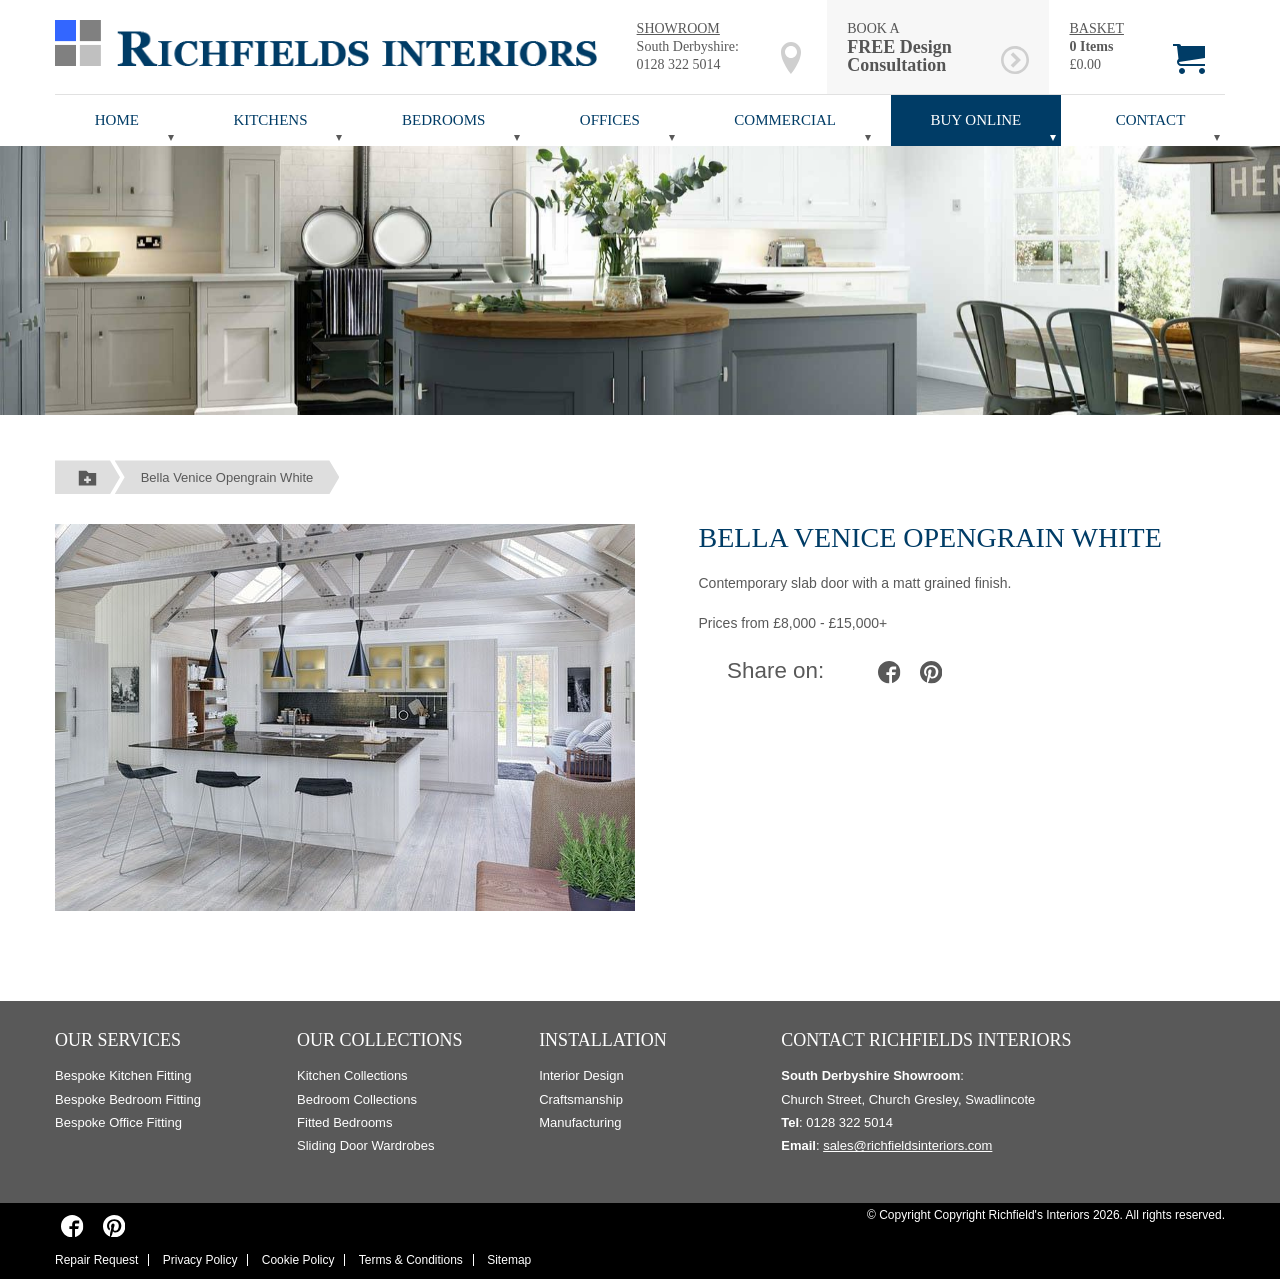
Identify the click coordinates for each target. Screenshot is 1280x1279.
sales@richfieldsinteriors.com (907, 1145)
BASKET (1096, 28)
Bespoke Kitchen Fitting (123, 1075)
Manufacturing (580, 1122)
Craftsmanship (581, 1099)
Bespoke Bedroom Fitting (128, 1099)
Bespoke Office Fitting (118, 1122)
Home (117, 120)
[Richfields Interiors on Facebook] (72, 1226)
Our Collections (380, 1040)
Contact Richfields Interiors (926, 1040)
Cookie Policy (298, 1260)
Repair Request (96, 1260)
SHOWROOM (678, 28)
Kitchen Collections (352, 1075)
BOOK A (920, 47)
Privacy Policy (200, 1260)
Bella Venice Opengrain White (227, 477)
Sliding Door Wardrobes (366, 1145)
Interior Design (581, 1075)
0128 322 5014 (679, 64)
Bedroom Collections (357, 1099)
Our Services (118, 1040)
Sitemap (509, 1260)
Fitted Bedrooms (344, 1122)
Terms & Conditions (411, 1260)
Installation (603, 1040)
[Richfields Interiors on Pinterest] (113, 1226)
